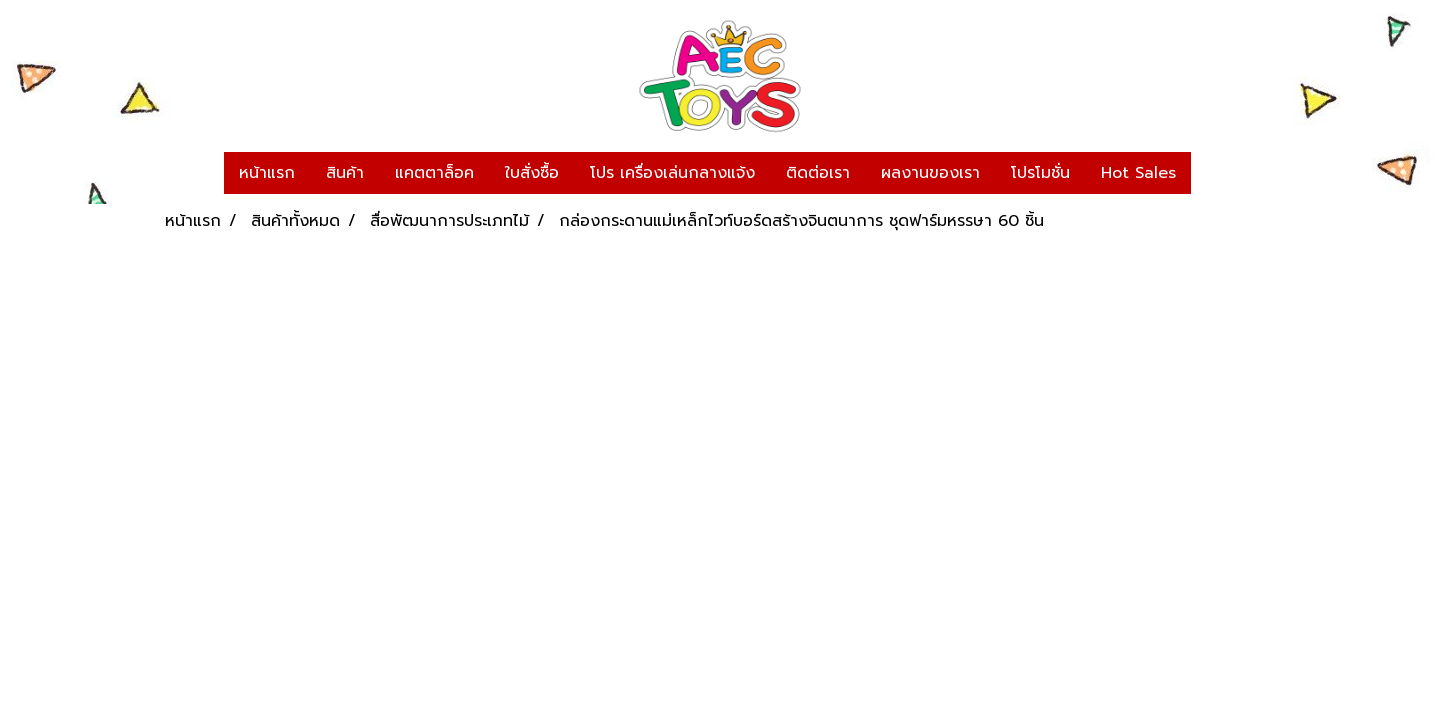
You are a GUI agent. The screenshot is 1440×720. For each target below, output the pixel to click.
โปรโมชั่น (1040, 173)
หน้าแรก (267, 173)
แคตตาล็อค (434, 173)
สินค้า (345, 173)
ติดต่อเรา (818, 173)
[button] (1209, 173)
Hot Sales (1138, 173)
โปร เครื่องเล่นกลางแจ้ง (672, 173)
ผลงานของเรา (930, 173)
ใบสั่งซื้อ (532, 173)
